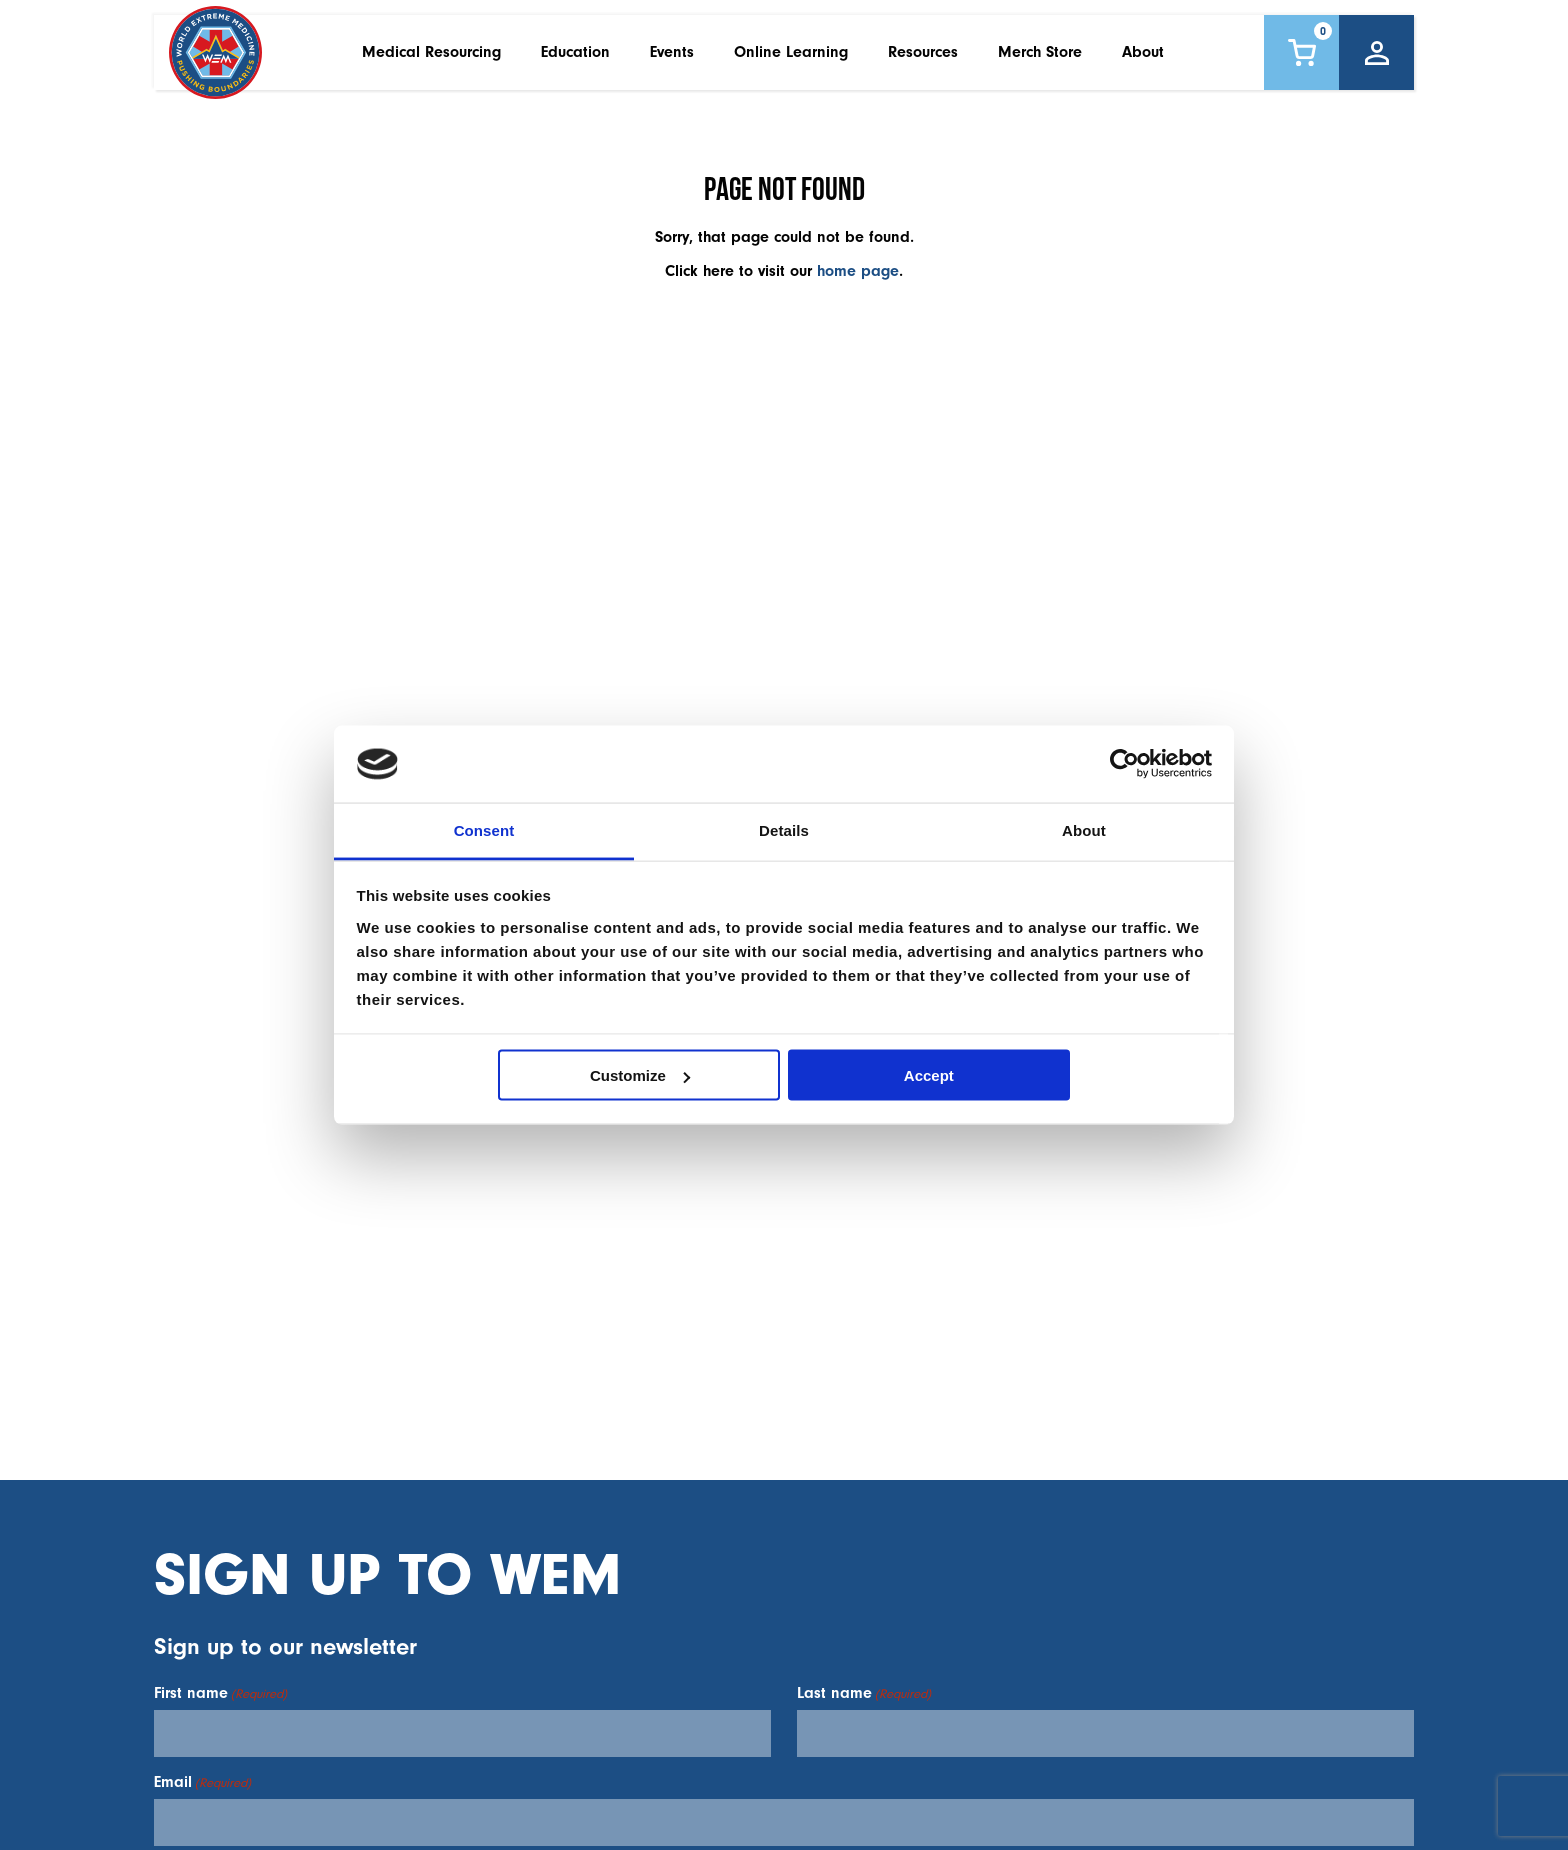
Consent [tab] (484, 829)
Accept (929, 1075)
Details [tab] (784, 829)
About (1143, 59)
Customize (640, 1075)
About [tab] (1084, 829)
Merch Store (1040, 59)
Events (672, 59)
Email (202, 1782)
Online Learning (791, 59)
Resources (923, 59)
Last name (864, 1693)
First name (220, 1693)
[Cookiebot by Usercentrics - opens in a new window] (1124, 764)
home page (858, 271)
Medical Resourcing (431, 59)
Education (575, 59)
